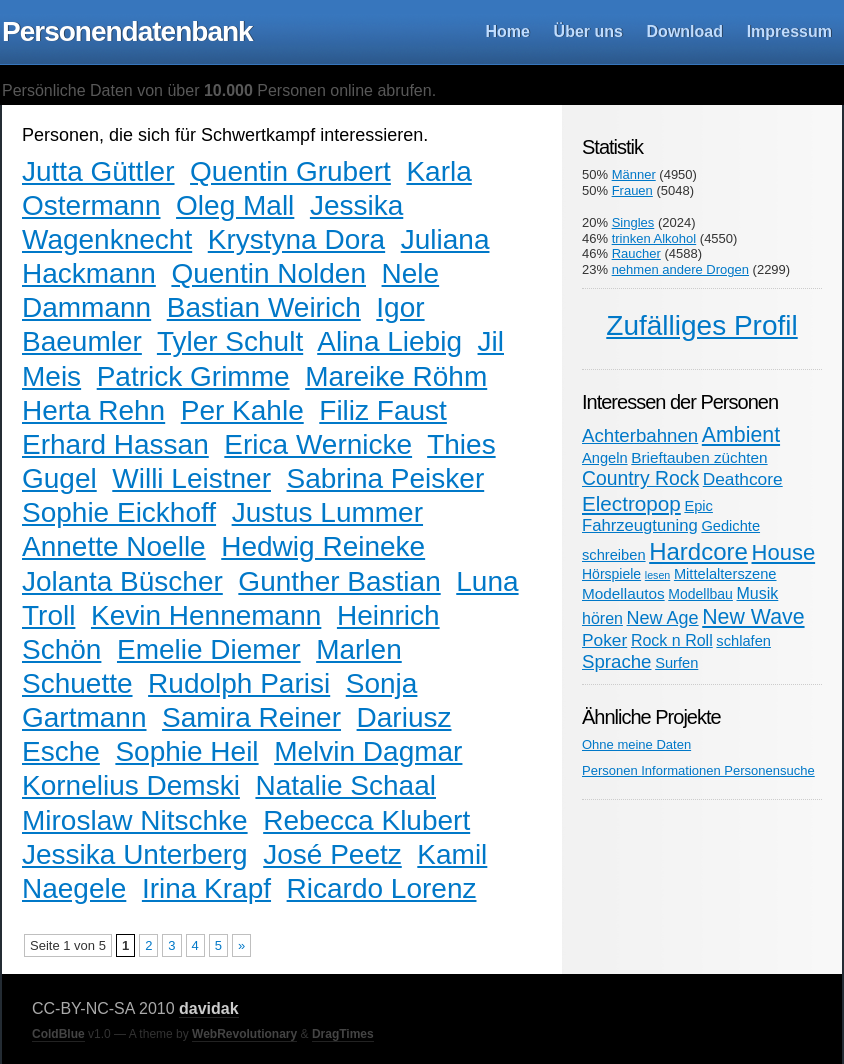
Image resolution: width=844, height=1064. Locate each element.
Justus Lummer (327, 512)
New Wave (753, 617)
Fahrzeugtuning (640, 525)
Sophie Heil (186, 751)
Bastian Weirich (264, 307)
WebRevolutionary (244, 1034)
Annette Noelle (114, 546)
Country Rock (640, 478)
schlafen (743, 641)
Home (508, 31)
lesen (657, 575)
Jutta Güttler (98, 171)
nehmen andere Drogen (680, 269)
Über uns (588, 31)
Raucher (636, 253)
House (784, 552)
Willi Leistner (191, 478)
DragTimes (343, 1034)
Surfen (676, 663)
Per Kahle (242, 410)
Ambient (741, 435)
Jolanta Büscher (122, 581)
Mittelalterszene (725, 574)
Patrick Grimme (193, 376)
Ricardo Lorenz (382, 888)
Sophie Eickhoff (119, 512)
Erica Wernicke (318, 444)
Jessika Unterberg (135, 854)
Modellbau (700, 594)
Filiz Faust (383, 410)
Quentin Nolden (268, 273)
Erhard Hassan (115, 444)
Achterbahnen (640, 435)
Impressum (789, 31)
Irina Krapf (206, 888)
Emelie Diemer (209, 649)
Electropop (631, 503)
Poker (604, 640)
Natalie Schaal (345, 785)
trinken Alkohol (654, 238)
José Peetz (332, 854)
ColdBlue (58, 1034)
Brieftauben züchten (699, 457)
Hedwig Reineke (323, 546)
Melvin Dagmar (368, 751)
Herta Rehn (93, 410)
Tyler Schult (230, 341)
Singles (633, 222)
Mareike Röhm (396, 376)
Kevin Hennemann (206, 615)
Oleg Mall (235, 205)
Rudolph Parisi (239, 683)
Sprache (617, 661)
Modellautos (623, 593)
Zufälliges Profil (701, 325)
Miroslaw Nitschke (135, 820)
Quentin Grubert (290, 171)
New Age (663, 618)
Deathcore (743, 479)
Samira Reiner (251, 717)
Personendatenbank (127, 31)
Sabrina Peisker (386, 478)
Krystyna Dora (296, 239)
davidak (209, 1008)
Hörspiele (611, 574)
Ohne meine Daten (636, 744)
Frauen (632, 190)
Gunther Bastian (339, 581)
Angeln (605, 458)
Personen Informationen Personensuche (698, 770)
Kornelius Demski (131, 785)
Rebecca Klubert (366, 820)
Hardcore (698, 551)
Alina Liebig (389, 341)
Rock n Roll (672, 640)
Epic (698, 506)
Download (685, 31)
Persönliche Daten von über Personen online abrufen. (219, 90)
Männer (634, 174)
